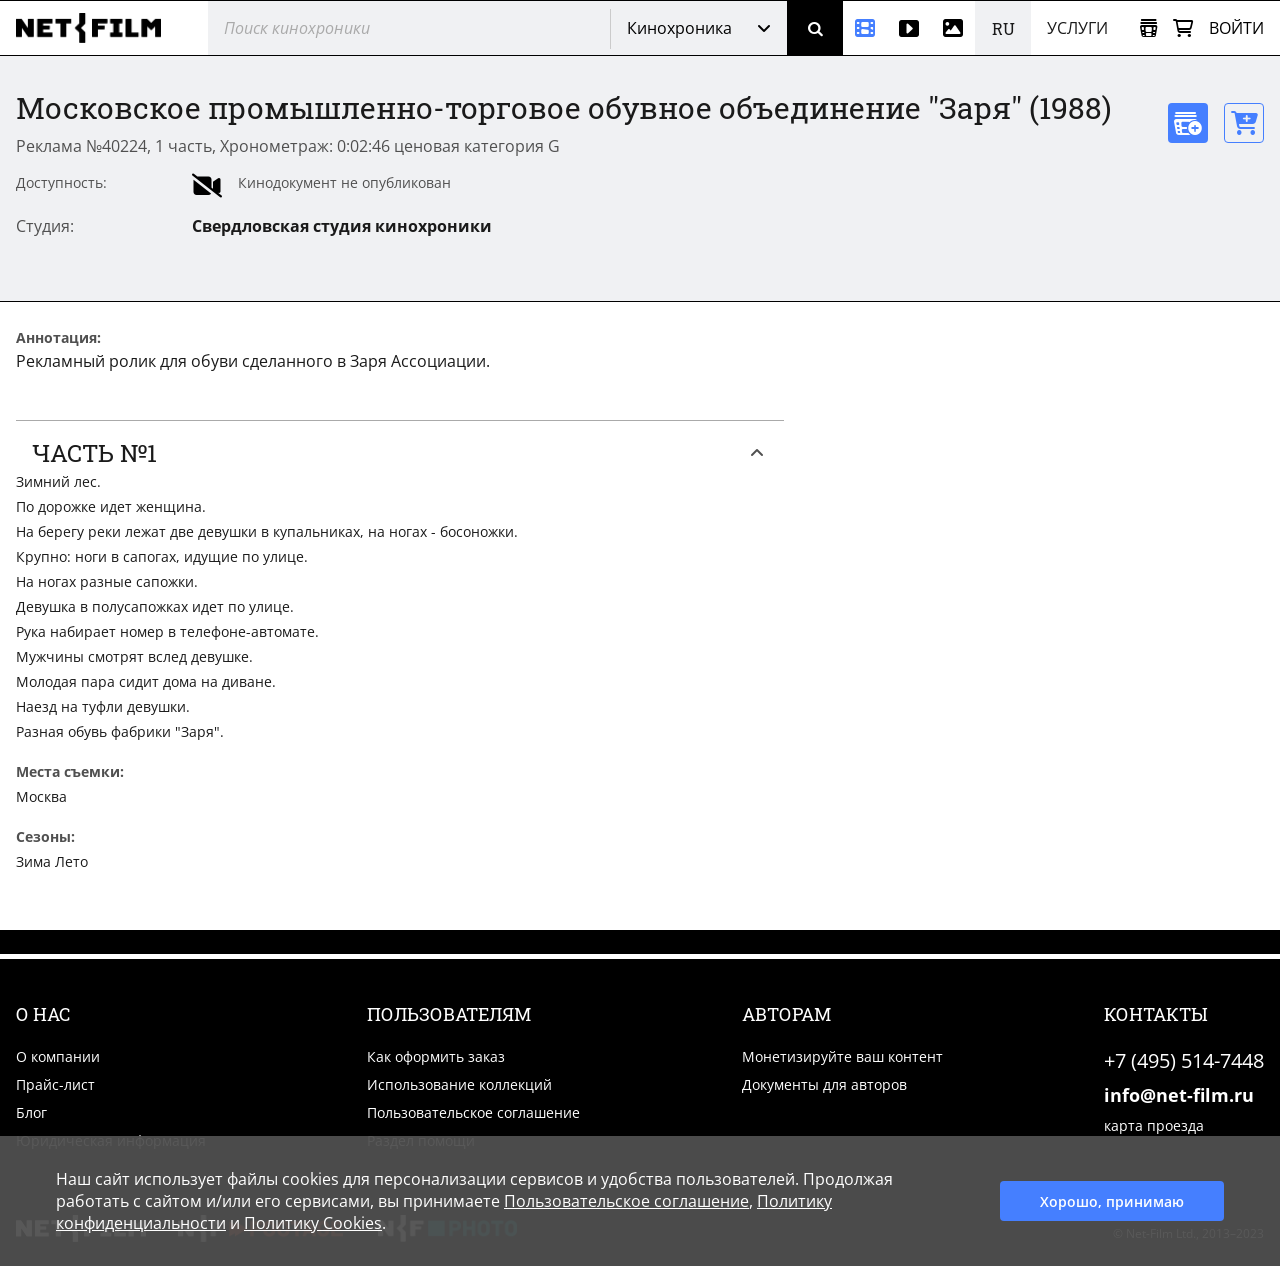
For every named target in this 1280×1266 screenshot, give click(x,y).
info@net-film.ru (1179, 1095)
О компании (58, 1056)
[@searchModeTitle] (401, 28)
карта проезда (1154, 1125)
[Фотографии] (953, 28)
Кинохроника (679, 28)
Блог (31, 1112)
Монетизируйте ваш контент (842, 1056)
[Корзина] (1183, 28)
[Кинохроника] (865, 28)
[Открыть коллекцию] (1148, 28)
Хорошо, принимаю (1112, 1201)
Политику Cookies (313, 1223)
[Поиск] (815, 28)
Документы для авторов (824, 1084)
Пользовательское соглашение (473, 1112)
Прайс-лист (55, 1084)
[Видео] (909, 28)
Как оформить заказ (436, 1056)
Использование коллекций (459, 1084)
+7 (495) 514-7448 (1184, 1060)
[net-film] (96, 28)
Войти (1236, 28)
